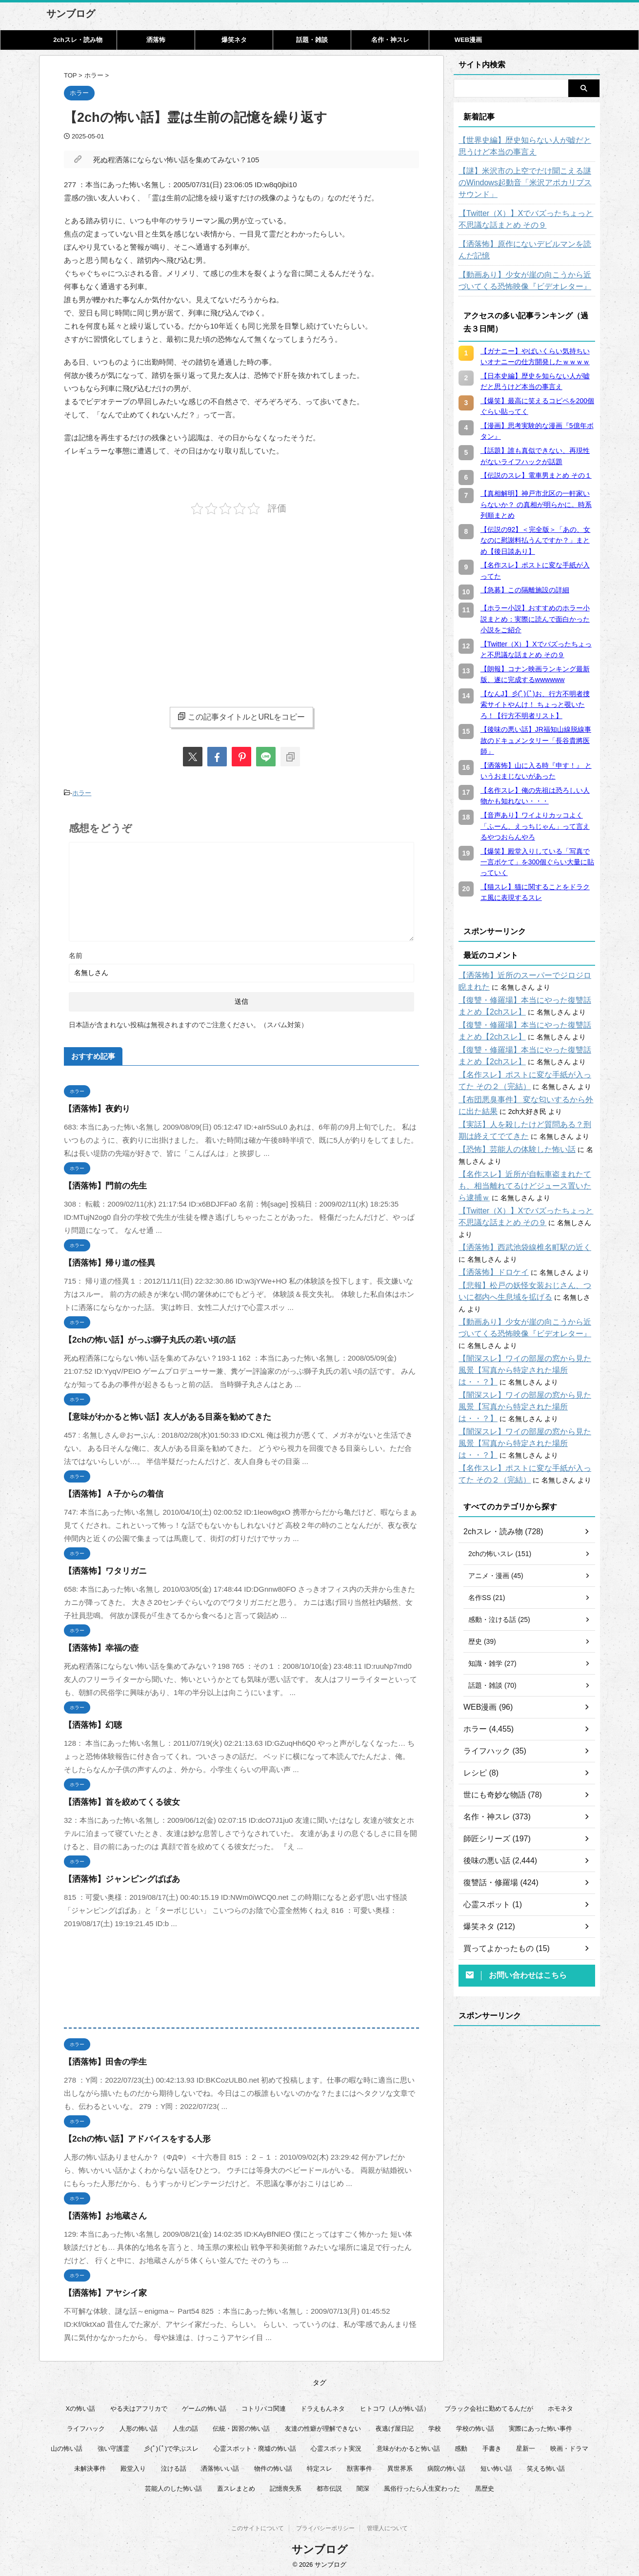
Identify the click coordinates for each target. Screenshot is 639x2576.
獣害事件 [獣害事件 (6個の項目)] (359, 2466)
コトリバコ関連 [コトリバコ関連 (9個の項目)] (263, 2406)
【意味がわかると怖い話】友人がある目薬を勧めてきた (155, 1414)
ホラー (81, 792)
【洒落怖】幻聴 (89, 1722)
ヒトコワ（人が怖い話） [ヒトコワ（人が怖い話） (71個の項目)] (395, 2406)
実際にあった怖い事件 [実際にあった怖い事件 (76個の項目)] (540, 2426)
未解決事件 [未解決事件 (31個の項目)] (90, 2466)
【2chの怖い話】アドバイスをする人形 (129, 2136)
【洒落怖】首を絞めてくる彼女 (115, 1799)
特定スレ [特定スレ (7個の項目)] (319, 2466)
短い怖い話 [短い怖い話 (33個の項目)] (496, 2466)
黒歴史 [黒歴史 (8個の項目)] (484, 2486)
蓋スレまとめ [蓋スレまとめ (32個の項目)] (236, 2486)
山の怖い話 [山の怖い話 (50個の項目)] (66, 2446)
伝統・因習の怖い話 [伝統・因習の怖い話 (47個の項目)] (241, 2426)
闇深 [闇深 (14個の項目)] (363, 2486)
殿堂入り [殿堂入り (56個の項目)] (133, 2466)
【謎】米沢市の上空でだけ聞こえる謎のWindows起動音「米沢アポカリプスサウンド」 (524, 182)
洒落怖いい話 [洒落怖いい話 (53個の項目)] (220, 2466)
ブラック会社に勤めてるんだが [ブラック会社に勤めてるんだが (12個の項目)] (488, 2406)
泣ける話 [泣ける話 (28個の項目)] (173, 2466)
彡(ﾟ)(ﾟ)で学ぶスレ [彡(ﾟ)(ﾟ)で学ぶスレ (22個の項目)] (171, 2446)
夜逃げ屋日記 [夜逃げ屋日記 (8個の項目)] (395, 2426)
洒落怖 (155, 39)
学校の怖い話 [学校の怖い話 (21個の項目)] (475, 2426)
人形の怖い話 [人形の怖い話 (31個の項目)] (139, 2426)
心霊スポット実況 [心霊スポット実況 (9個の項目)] (336, 2446)
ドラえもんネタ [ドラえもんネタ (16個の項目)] (322, 2406)
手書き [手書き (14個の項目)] (491, 2446)
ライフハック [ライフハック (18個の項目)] (86, 2426)
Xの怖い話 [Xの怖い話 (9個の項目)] (81, 2406)
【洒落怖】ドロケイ (489, 1261)
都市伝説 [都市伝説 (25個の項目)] (329, 2486)
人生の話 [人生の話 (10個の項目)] (185, 2426)
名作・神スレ (390, 39)
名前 (75, 953)
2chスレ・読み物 (77, 39)
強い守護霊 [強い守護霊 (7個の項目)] (113, 2446)
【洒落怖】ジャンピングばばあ (115, 1877)
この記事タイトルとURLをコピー (241, 716)
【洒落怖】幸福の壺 (97, 1645)
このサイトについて (257, 2527)
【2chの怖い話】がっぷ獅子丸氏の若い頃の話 (140, 1337)
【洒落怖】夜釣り (93, 1106)
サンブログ (70, 13)
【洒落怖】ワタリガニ (100, 1568)
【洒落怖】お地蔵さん (100, 2213)
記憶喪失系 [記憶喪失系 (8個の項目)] (285, 2486)
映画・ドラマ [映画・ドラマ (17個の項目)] (569, 2446)
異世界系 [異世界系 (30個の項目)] (400, 2466)
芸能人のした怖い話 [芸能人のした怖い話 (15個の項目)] (173, 2486)
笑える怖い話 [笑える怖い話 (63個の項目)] (546, 2466)
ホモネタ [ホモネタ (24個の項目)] (560, 2406)
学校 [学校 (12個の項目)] (434, 2426)
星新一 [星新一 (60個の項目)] (525, 2446)
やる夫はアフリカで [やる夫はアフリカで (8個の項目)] (138, 2406)
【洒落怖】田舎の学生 (100, 2059)
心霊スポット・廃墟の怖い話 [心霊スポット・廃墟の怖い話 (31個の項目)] (255, 2446)
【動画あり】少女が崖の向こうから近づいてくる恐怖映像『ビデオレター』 (527, 281)
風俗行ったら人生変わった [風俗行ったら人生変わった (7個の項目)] (422, 2486)
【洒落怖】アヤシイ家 (100, 2290)
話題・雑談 (312, 39)
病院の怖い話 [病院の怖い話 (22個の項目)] (446, 2466)
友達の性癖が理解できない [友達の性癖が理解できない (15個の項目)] (323, 2426)
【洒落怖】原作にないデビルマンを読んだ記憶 (527, 250)
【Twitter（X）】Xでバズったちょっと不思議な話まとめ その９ (524, 219)
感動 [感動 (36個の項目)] (461, 2446)
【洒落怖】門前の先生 (100, 1183)
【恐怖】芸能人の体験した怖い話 (510, 1149)
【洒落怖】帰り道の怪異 (104, 1260)
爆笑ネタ (234, 39)
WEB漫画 (468, 39)
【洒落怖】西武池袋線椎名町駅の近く (517, 1236)
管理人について (387, 2527)
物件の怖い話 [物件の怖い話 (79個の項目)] (273, 2466)
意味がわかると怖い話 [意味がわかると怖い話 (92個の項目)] (408, 2446)
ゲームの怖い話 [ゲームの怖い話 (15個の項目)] (204, 2406)
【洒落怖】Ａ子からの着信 (108, 1491)
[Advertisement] (146, 602)
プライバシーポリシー (325, 2527)
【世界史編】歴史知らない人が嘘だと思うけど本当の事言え (527, 146)
